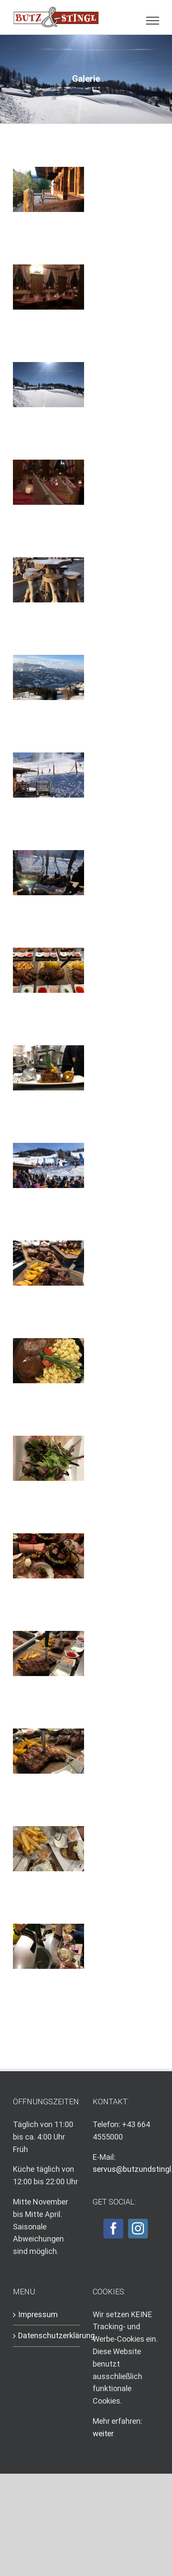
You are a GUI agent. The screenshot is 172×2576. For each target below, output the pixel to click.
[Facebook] (113, 2228)
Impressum (38, 2314)
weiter (103, 2433)
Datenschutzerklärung (46, 2335)
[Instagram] (138, 2228)
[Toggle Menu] (153, 21)
